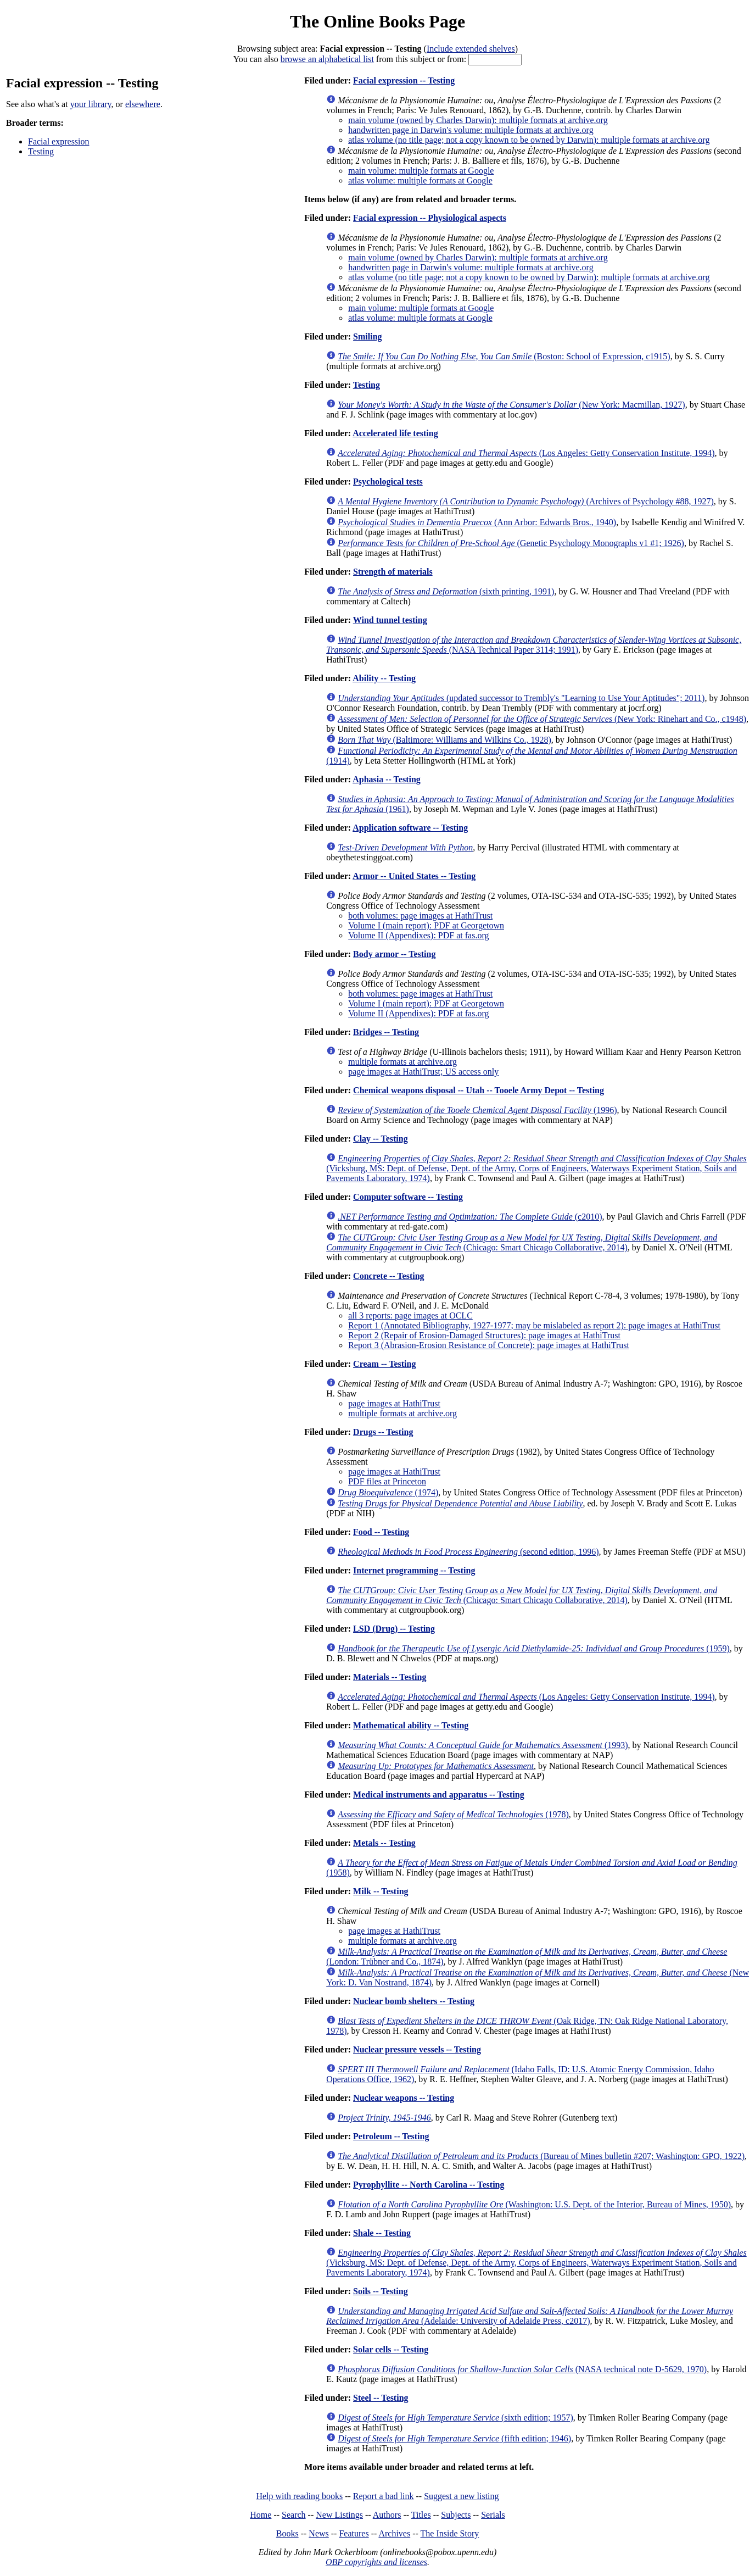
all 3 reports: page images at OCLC (410, 1315)
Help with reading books (299, 2496)
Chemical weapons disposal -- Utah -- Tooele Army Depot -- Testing (478, 1090)
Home (260, 2514)
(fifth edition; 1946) (454, 2438)
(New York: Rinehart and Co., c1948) (542, 719)
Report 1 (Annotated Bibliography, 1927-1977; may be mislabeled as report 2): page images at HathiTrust (534, 1325)
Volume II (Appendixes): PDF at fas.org (418, 935)
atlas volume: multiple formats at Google (420, 180)
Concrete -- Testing (388, 1276)
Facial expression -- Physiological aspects (429, 217)
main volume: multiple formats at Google (421, 170)
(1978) (453, 1814)
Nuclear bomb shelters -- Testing (413, 2001)
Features (353, 2533)
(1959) (534, 1648)
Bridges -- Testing (386, 1032)
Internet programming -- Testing (414, 1570)
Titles (421, 2514)
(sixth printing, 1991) (446, 591)
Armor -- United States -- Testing (414, 876)
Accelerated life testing (395, 433)
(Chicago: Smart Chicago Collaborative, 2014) (521, 1242)
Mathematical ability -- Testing (410, 1725)
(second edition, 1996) (468, 1551)
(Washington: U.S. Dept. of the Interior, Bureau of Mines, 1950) (534, 2204)
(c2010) (470, 1216)
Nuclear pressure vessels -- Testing (417, 2049)
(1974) (388, 1492)
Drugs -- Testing (383, 1432)
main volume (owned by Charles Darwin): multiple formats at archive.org (477, 120)
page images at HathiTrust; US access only (423, 1071)
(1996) (477, 1110)
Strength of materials (393, 571)
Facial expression (59, 141)
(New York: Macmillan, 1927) (511, 404)
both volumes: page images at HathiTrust (420, 915)
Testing (41, 151)
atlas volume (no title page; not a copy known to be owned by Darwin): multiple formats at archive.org (528, 139)
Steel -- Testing (380, 2397)
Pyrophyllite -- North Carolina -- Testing (428, 2184)
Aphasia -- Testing (387, 779)
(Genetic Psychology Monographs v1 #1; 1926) (511, 543)
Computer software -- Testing (408, 1196)
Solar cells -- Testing (390, 2349)
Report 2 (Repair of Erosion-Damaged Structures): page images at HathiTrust (484, 1335)
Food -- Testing (381, 1532)
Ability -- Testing (384, 678)
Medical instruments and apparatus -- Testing (438, 1794)
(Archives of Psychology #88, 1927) (526, 501)
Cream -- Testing (384, 1363)
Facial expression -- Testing (404, 80)
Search (294, 2514)
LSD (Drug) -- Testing (394, 1628)
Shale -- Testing (382, 2233)
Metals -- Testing (384, 1843)
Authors (387, 2514)
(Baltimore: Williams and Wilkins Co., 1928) (444, 739)
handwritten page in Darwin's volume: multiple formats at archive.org (470, 130)
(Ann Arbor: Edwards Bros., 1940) (477, 522)
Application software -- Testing (410, 827)
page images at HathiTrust (394, 1403)
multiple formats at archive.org (402, 1061)
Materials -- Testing (389, 1677)
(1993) (483, 1745)
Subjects (456, 2514)
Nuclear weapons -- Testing (403, 2097)
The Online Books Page (377, 21)
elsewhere (142, 104)
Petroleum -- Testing (391, 2136)
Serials (493, 2514)
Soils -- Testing (380, 2291)
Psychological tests (388, 481)
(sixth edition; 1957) (455, 2417)
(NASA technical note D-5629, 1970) (522, 2369)
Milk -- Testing (380, 1891)
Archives (394, 2533)
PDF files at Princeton (387, 1481)
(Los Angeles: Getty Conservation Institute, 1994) (526, 453)
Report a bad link (383, 2496)
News (318, 2533)
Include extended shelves (471, 48)
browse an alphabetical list (327, 59)
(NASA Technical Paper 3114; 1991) (533, 644)
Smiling (367, 336)
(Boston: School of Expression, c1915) (504, 356)
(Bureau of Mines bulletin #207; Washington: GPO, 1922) (541, 2156)
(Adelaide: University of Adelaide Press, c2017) (529, 2315)
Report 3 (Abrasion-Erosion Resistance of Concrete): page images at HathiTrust (488, 1345)
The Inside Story (450, 2533)
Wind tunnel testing (390, 620)
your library (90, 104)
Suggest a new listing (461, 2496)
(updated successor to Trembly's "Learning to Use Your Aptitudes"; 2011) (521, 698)
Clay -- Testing (380, 1138)
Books (287, 2533)
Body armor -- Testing (394, 954)
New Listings (339, 2514)
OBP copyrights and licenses (376, 2562)
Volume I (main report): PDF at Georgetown (426, 925)
